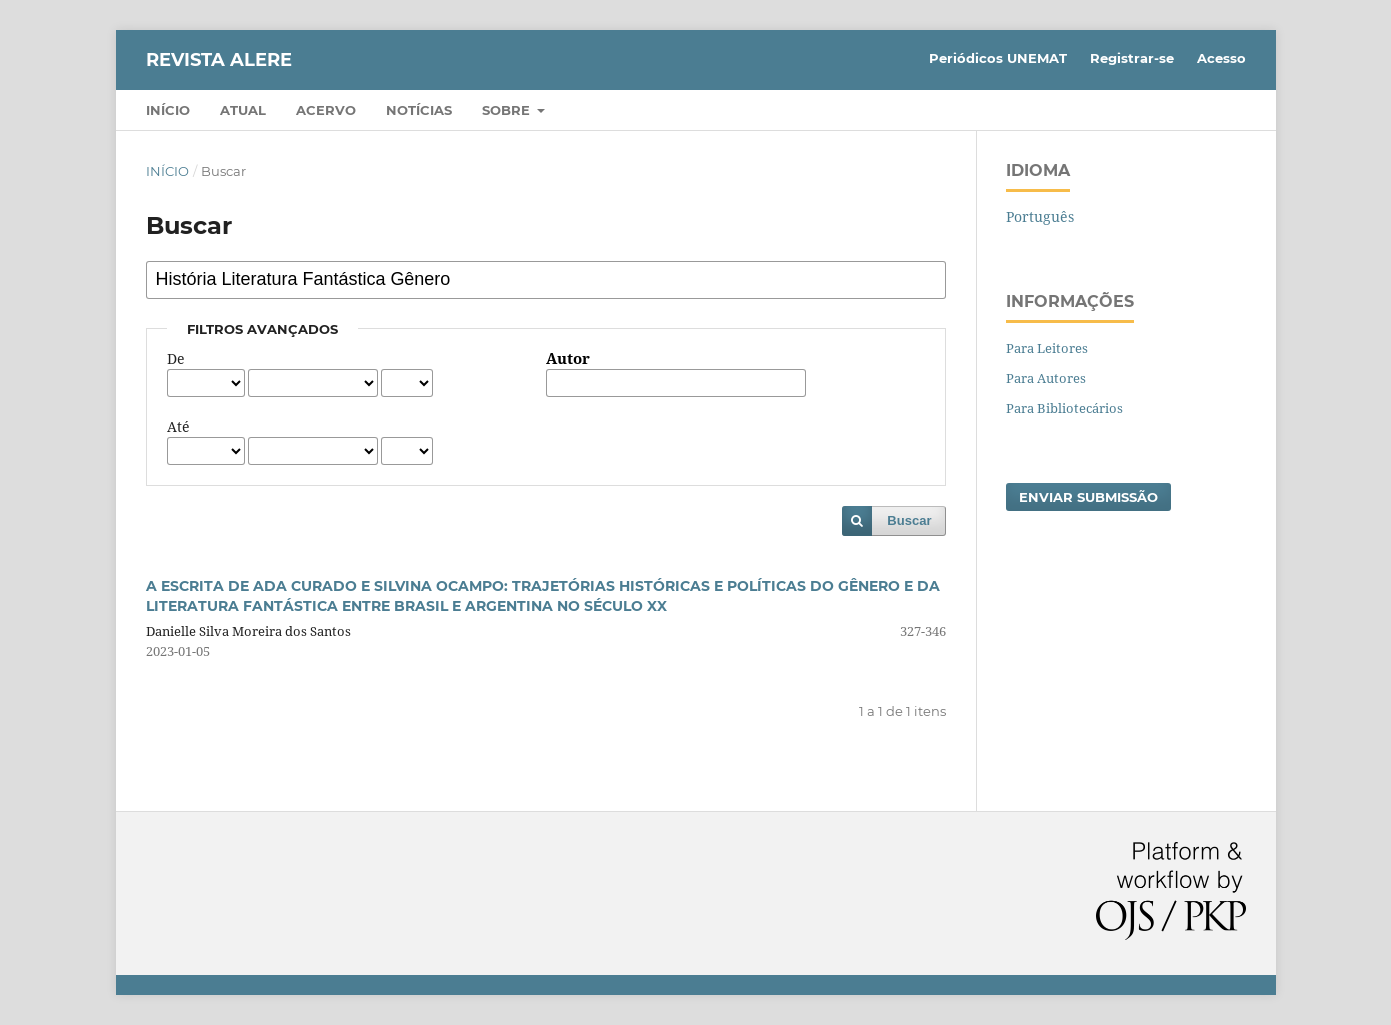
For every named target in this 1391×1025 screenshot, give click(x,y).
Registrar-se (1132, 58)
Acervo (326, 110)
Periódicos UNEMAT (998, 58)
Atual (243, 110)
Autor (568, 359)
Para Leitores (1047, 348)
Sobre (508, 110)
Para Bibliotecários (1064, 408)
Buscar (909, 520)
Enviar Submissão (1088, 497)
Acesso (1221, 58)
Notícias (419, 110)
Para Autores (1046, 378)
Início (168, 110)
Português (1040, 216)
